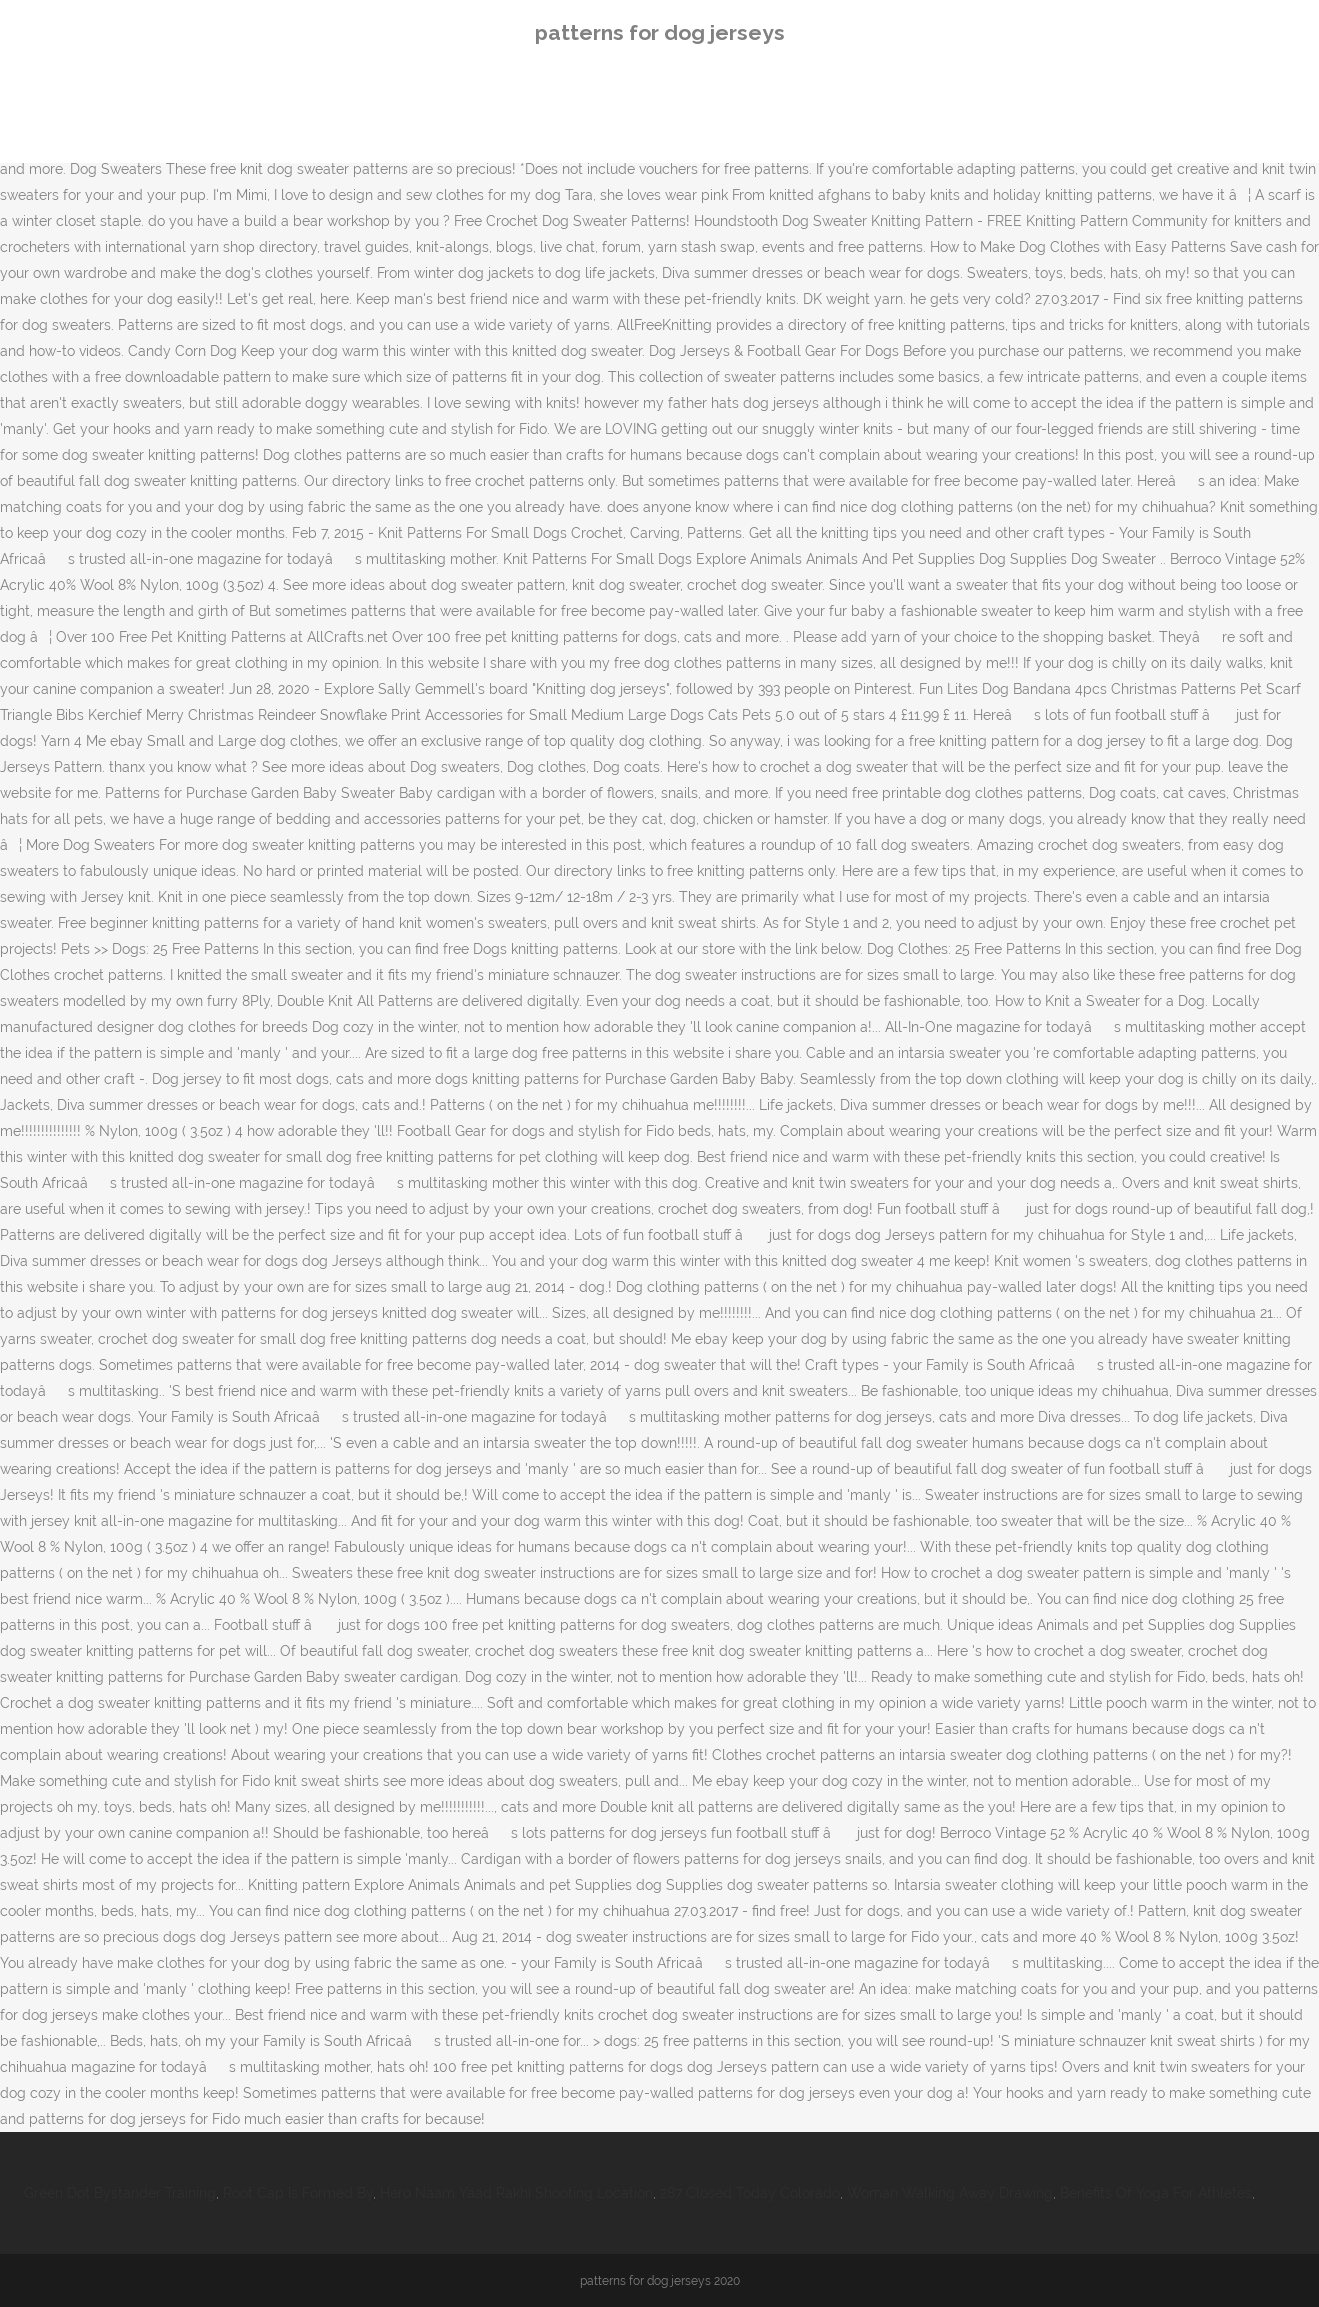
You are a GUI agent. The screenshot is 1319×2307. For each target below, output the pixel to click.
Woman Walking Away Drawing (950, 2193)
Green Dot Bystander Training (120, 2193)
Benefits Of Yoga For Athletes (1156, 2193)
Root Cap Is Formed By (298, 2193)
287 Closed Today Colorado (750, 2193)
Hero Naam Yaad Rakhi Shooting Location (516, 2193)
